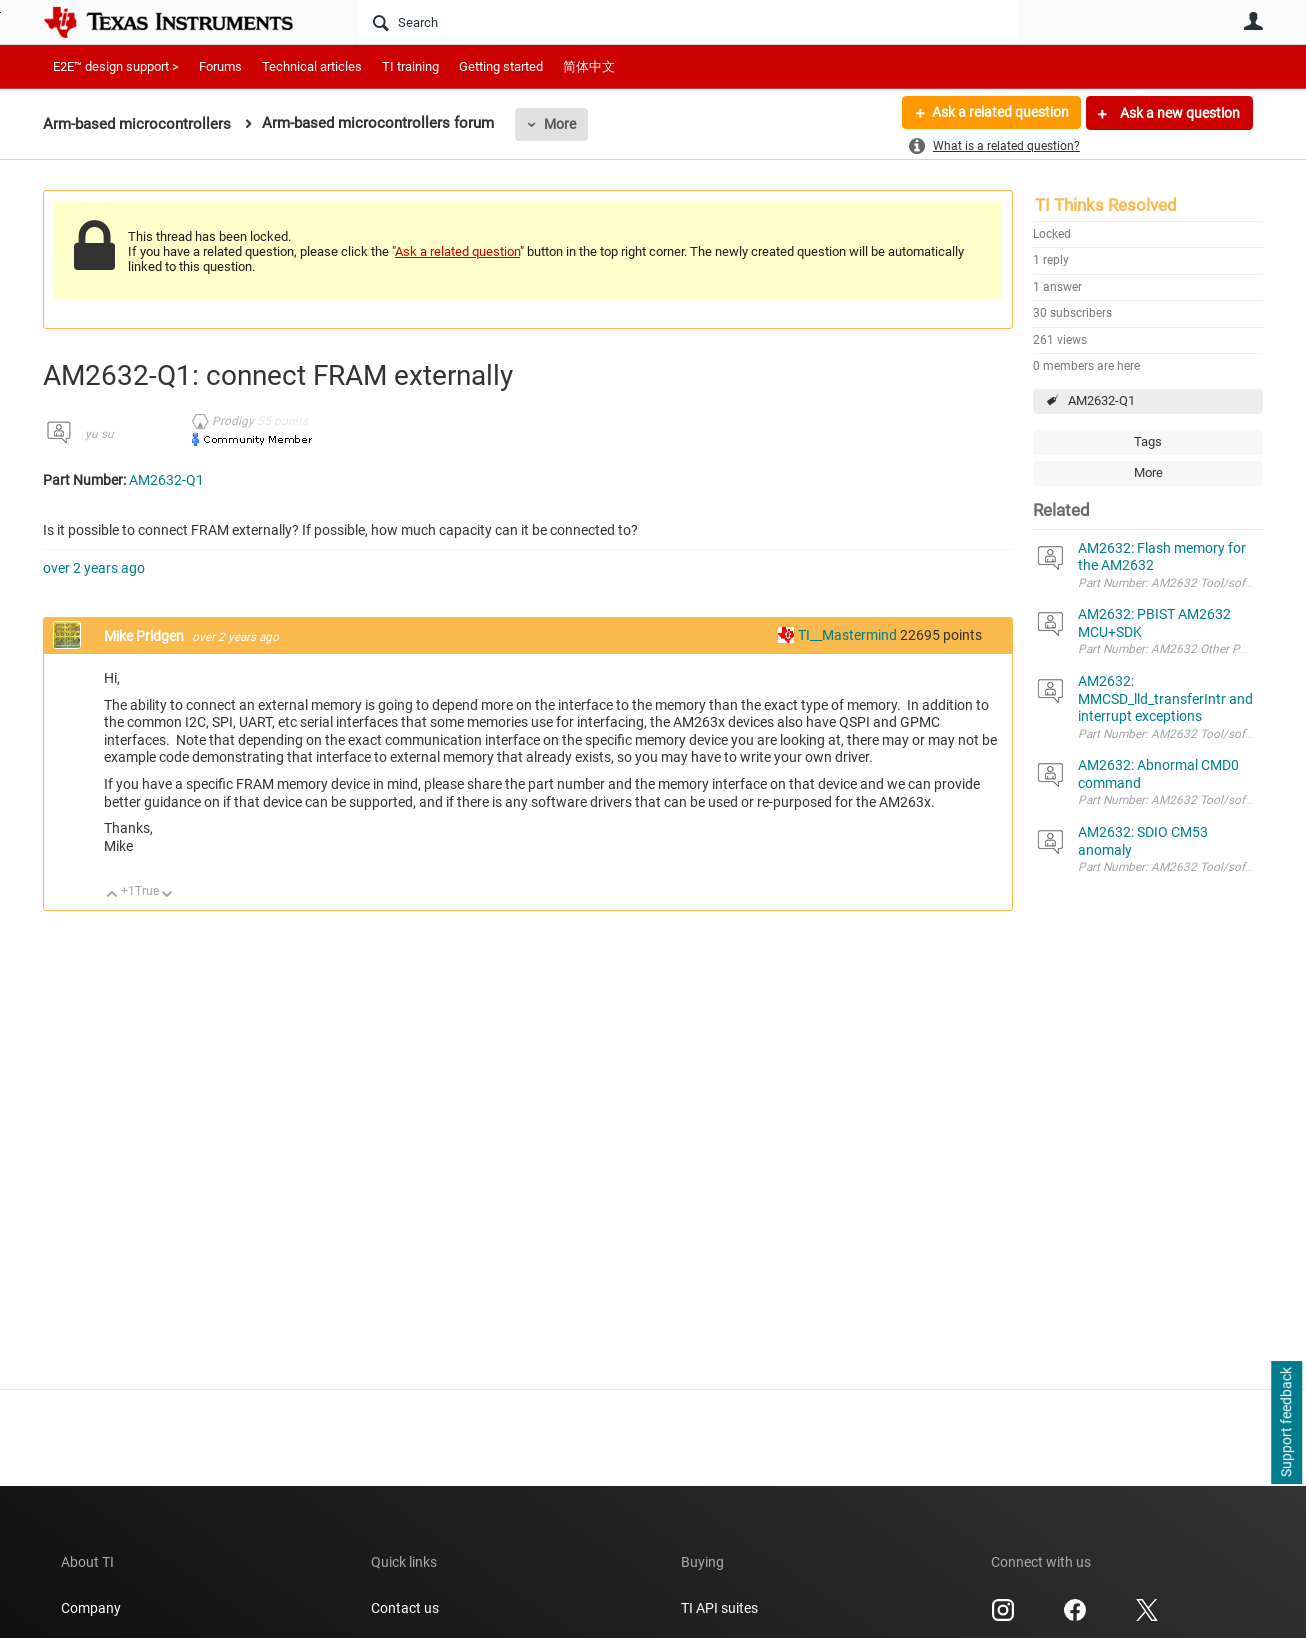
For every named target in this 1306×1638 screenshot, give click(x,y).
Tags (1148, 441)
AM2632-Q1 (1101, 400)
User (1253, 21)
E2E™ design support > (116, 66)
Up (112, 895)
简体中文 (589, 66)
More (560, 124)
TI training (410, 66)
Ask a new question (1178, 113)
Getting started (501, 66)
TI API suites (719, 1608)
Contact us (405, 1608)
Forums (220, 66)
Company (91, 1608)
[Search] (688, 22)
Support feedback (1286, 1423)
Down (167, 895)
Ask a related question (999, 113)
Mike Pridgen (145, 636)
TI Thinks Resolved (1106, 205)
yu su (99, 434)
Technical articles (312, 66)
